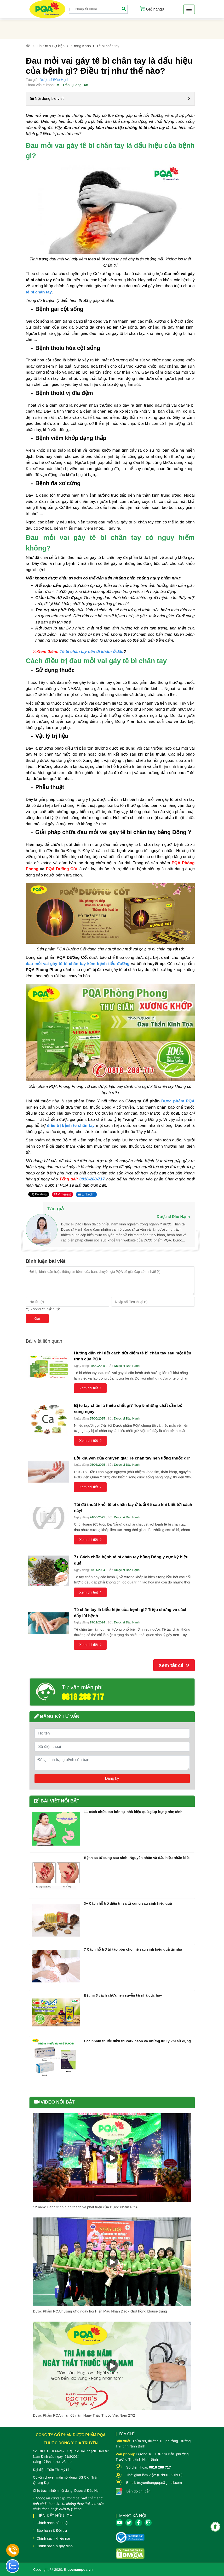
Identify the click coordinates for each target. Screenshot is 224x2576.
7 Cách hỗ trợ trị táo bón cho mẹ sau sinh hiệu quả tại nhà (133, 1949)
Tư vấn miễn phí (82, 1687)
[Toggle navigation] (189, 9)
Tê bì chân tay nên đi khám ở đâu (92, 651)
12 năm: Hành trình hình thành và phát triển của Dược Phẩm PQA (85, 2207)
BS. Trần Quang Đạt (72, 85)
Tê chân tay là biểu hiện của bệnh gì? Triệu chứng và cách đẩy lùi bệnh (131, 1612)
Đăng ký (112, 1778)
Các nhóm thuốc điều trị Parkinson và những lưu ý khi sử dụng (137, 2041)
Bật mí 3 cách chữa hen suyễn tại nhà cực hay (123, 1995)
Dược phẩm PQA (178, 1101)
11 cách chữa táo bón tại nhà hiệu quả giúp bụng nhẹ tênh (133, 1812)
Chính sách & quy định (55, 2546)
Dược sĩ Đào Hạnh (54, 80)
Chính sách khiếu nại (53, 2538)
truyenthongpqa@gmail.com (159, 2483)
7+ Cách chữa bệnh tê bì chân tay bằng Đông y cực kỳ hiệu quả (131, 1560)
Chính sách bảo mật (53, 2523)
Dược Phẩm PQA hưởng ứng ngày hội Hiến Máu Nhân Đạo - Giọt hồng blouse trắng (100, 2311)
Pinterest (62, 1194)
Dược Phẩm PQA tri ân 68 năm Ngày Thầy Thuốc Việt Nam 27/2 (84, 2415)
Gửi (37, 1318)
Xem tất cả (174, 1665)
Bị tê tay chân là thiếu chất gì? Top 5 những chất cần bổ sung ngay (128, 1408)
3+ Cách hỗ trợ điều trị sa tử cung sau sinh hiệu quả (128, 1903)
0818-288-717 (92, 1179)
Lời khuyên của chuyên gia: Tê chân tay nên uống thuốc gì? (132, 1458)
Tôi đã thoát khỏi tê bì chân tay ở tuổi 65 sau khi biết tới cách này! (133, 1507)
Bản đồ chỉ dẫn (138, 2491)
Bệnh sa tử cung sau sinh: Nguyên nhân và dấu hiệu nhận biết (136, 1858)
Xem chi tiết (90, 1388)
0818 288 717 (83, 1696)
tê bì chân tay (39, 292)
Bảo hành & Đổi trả (52, 2530)
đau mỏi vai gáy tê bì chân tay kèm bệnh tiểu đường (78, 963)
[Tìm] (123, 9)
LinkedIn (86, 1194)
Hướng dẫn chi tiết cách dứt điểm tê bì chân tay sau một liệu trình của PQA (132, 1356)
